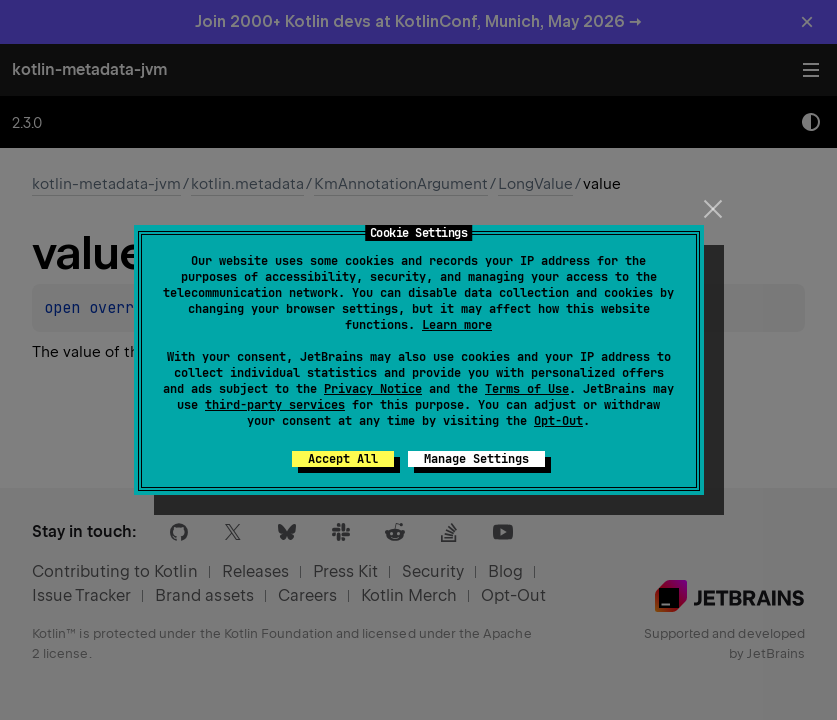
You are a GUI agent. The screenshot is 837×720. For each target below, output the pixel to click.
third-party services (275, 405)
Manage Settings (476, 459)
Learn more (457, 325)
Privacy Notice (373, 389)
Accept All (343, 459)
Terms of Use (527, 389)
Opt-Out (558, 421)
